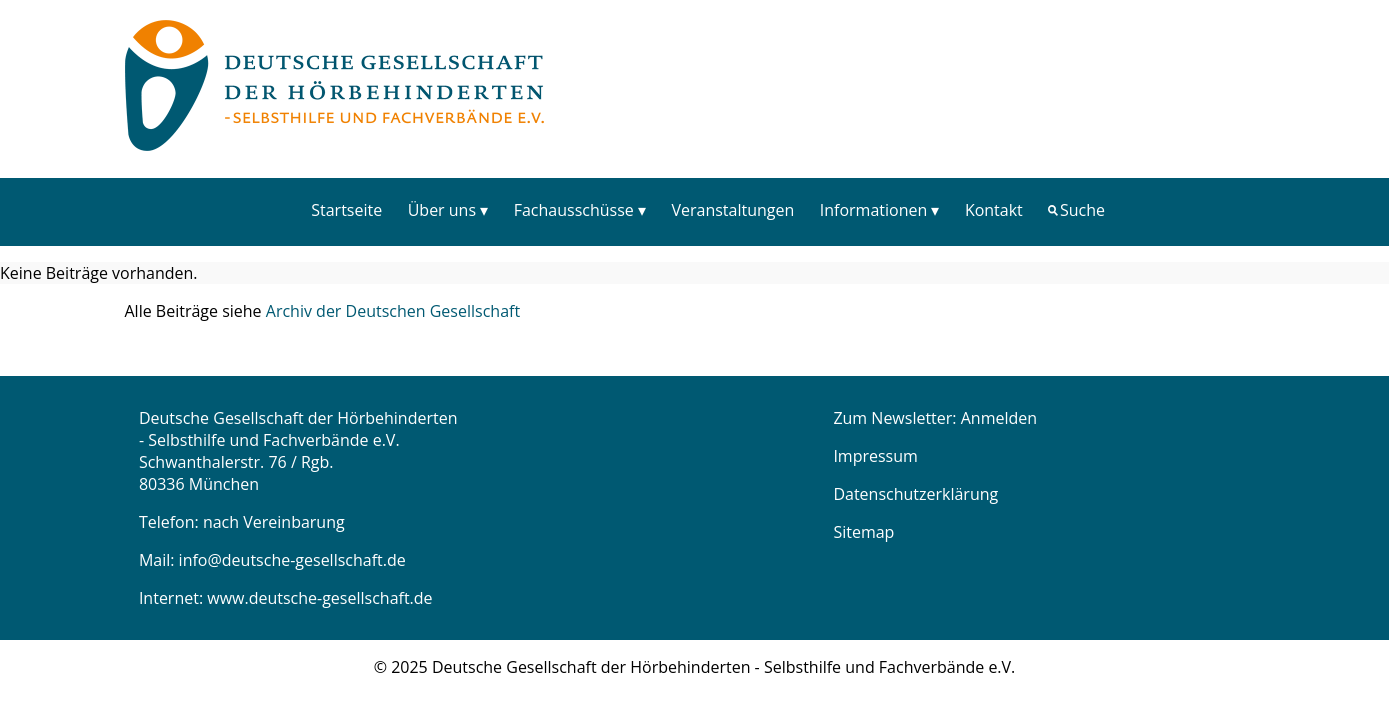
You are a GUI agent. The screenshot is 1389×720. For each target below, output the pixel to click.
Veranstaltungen (732, 210)
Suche (1082, 210)
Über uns (442, 210)
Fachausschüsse (574, 210)
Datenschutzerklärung (915, 494)
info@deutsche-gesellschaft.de (292, 560)
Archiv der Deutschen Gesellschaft (393, 311)
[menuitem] (347, 209)
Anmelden (999, 418)
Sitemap (863, 532)
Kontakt (994, 210)
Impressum (875, 456)
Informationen (874, 210)
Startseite (346, 210)
